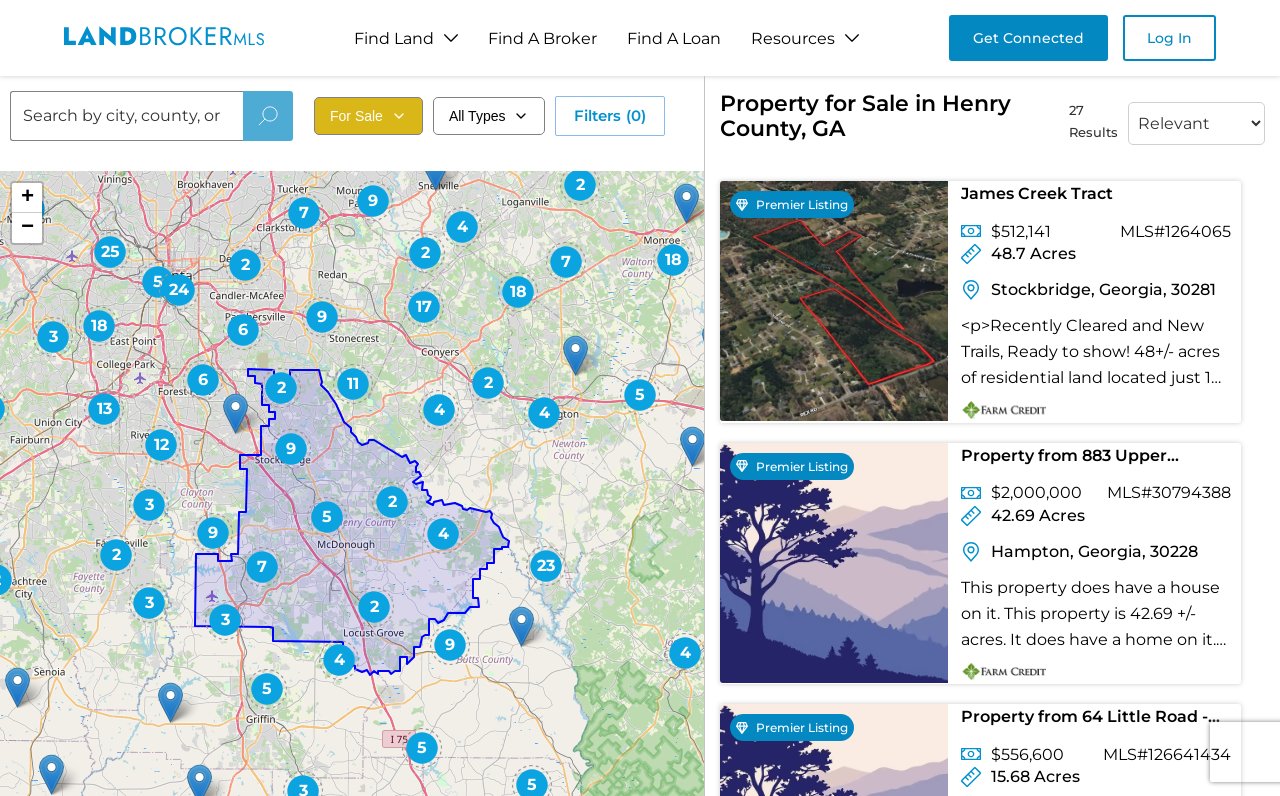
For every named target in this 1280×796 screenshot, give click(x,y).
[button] (422, 748)
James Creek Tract (1037, 193)
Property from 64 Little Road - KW (1084, 720)
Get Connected (1028, 38)
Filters (610, 116)
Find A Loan (674, 38)
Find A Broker (542, 38)
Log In (1169, 38)
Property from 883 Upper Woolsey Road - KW (1064, 459)
